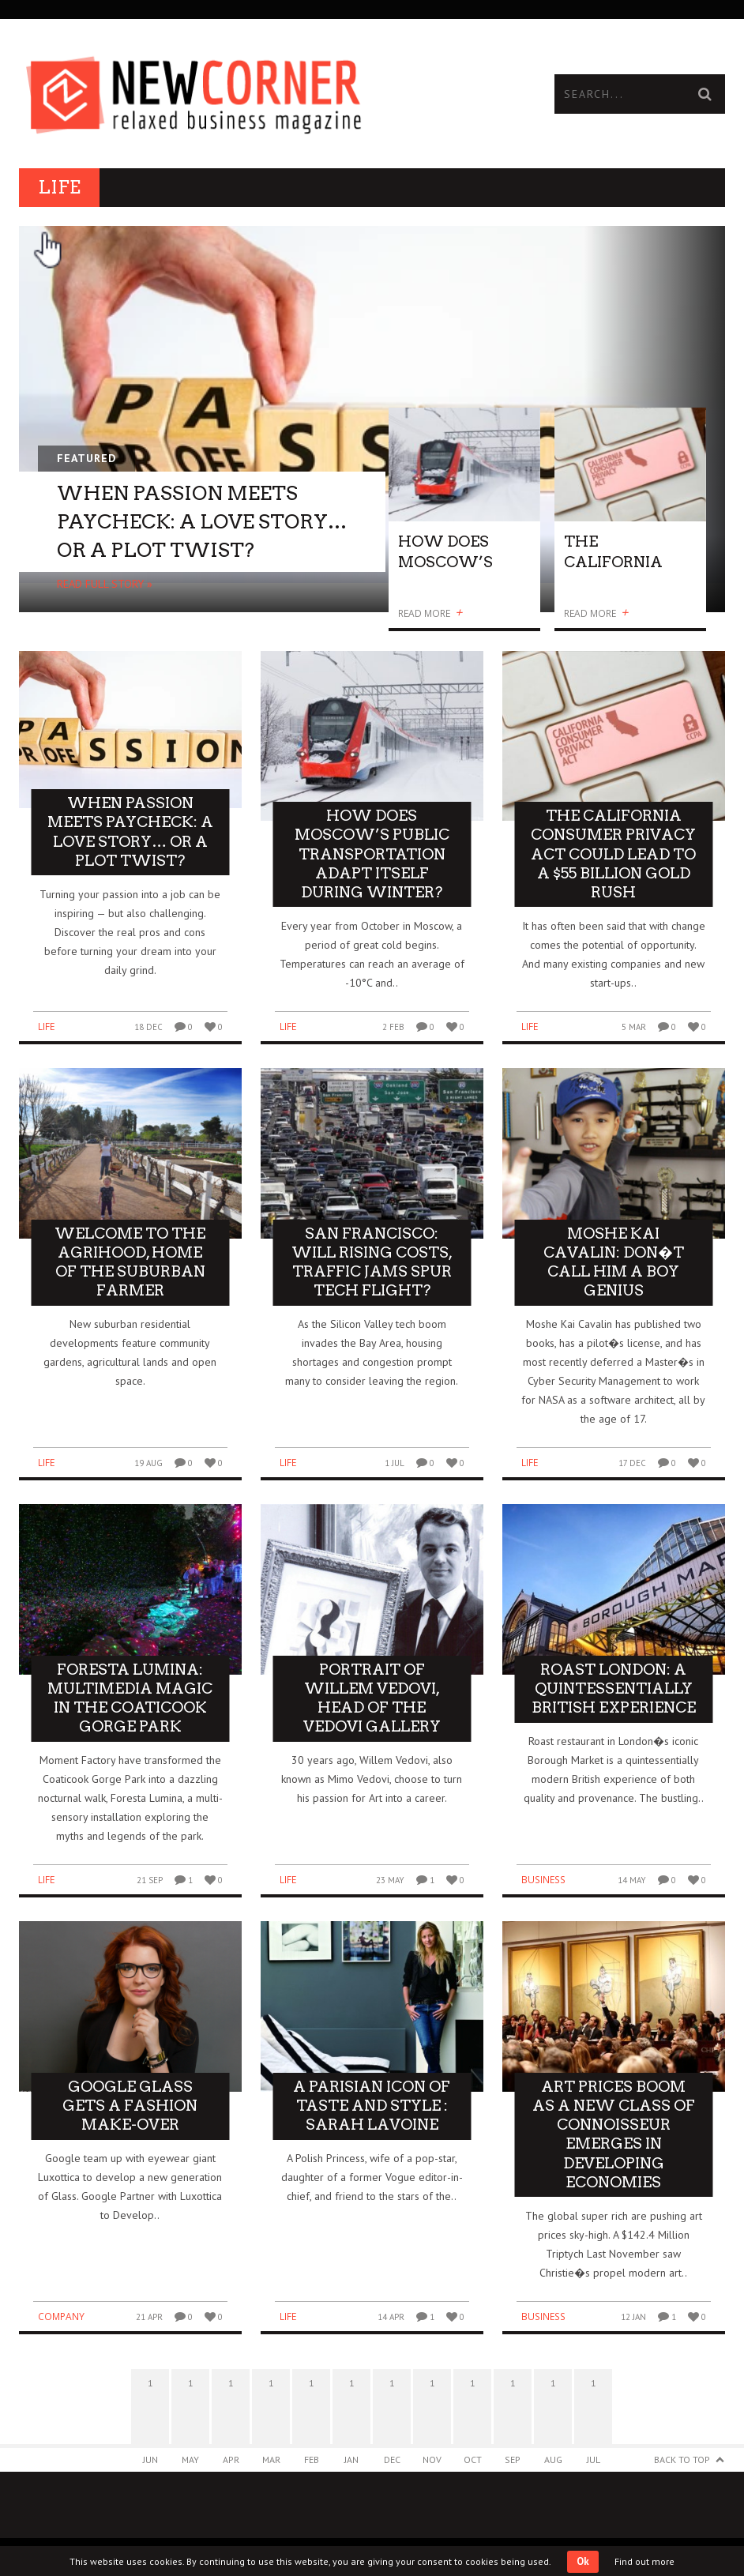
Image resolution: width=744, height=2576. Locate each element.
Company (61, 2316)
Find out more (644, 2561)
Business (543, 1879)
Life (46, 1026)
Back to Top (682, 2459)
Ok (583, 2561)
